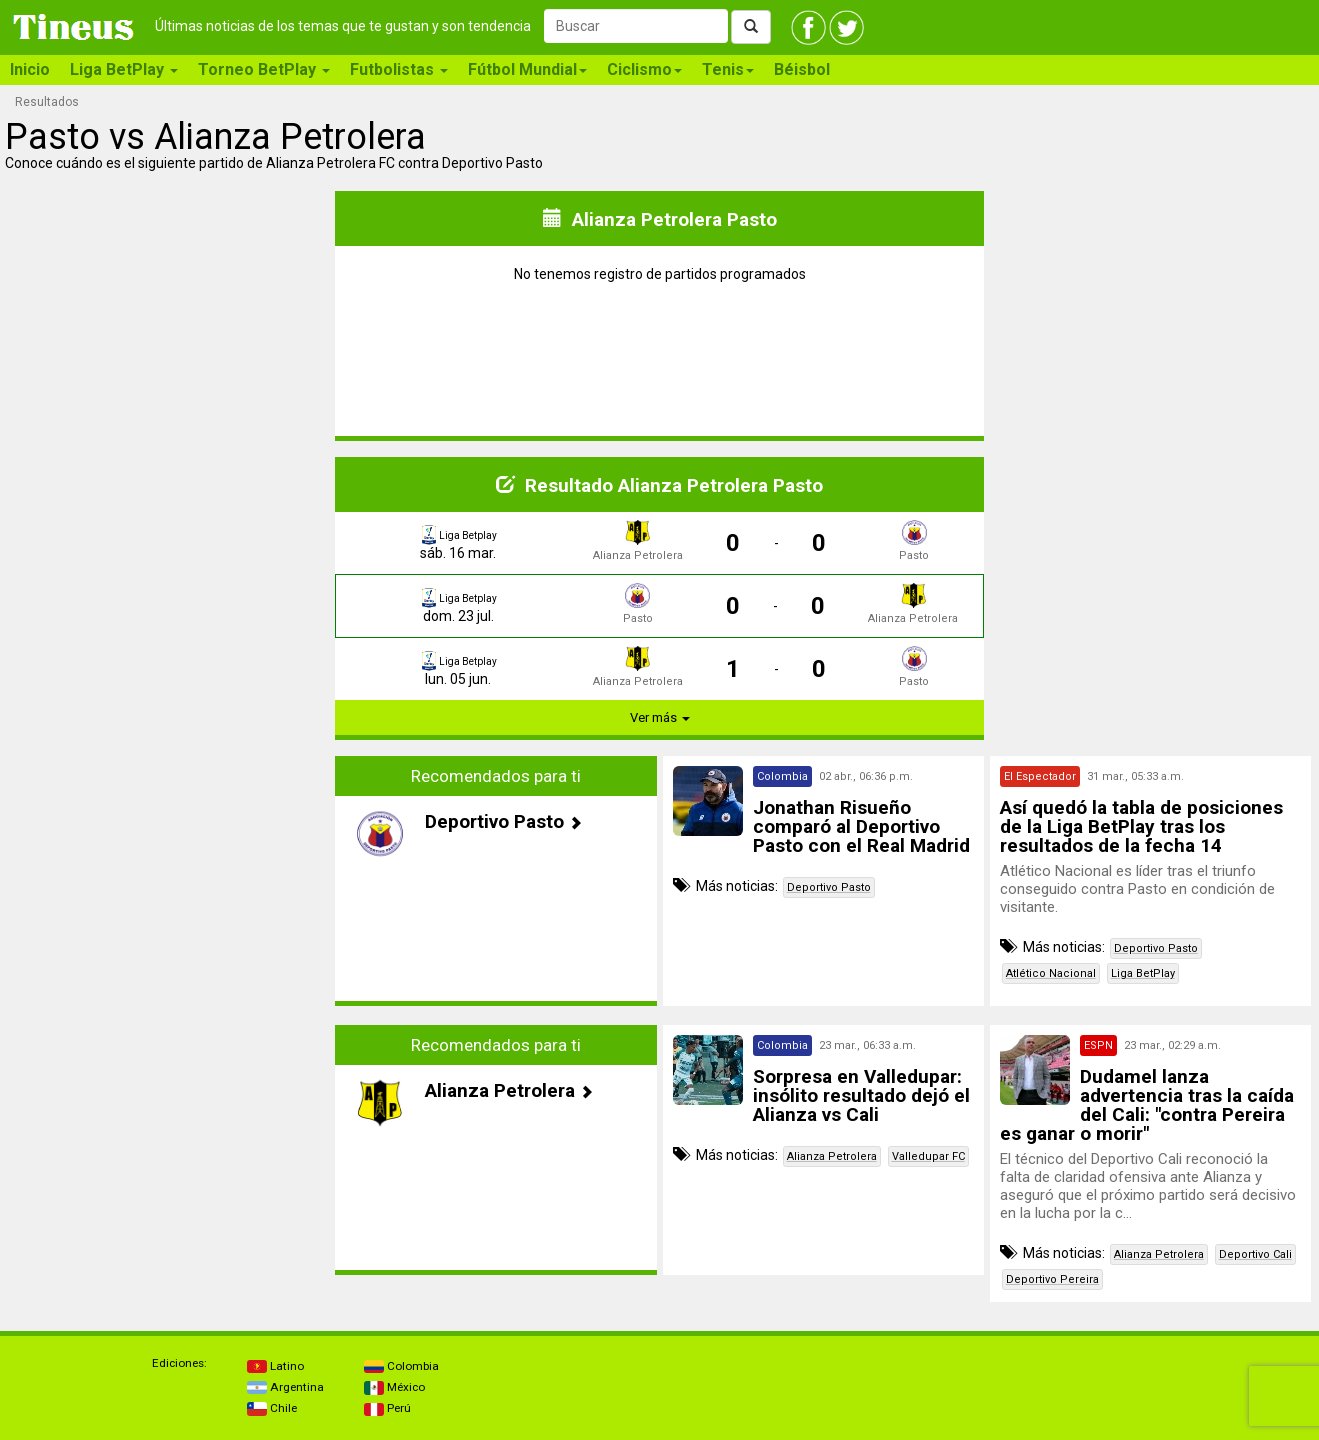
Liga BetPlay (1143, 973)
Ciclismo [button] (644, 69)
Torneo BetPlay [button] (264, 69)
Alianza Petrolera (832, 1156)
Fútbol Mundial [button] (527, 69)
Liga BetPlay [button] (124, 69)
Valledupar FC (928, 1156)
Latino (275, 1366)
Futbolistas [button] (399, 69)
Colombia (401, 1366)
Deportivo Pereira (1052, 1279)
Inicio (30, 69)
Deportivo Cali (1255, 1254)
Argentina (285, 1387)
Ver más (660, 717)
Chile (272, 1408)
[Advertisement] (169, 881)
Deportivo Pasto (829, 887)
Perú (387, 1408)
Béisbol (802, 69)
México (394, 1387)
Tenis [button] (728, 69)
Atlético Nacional (1051, 973)
